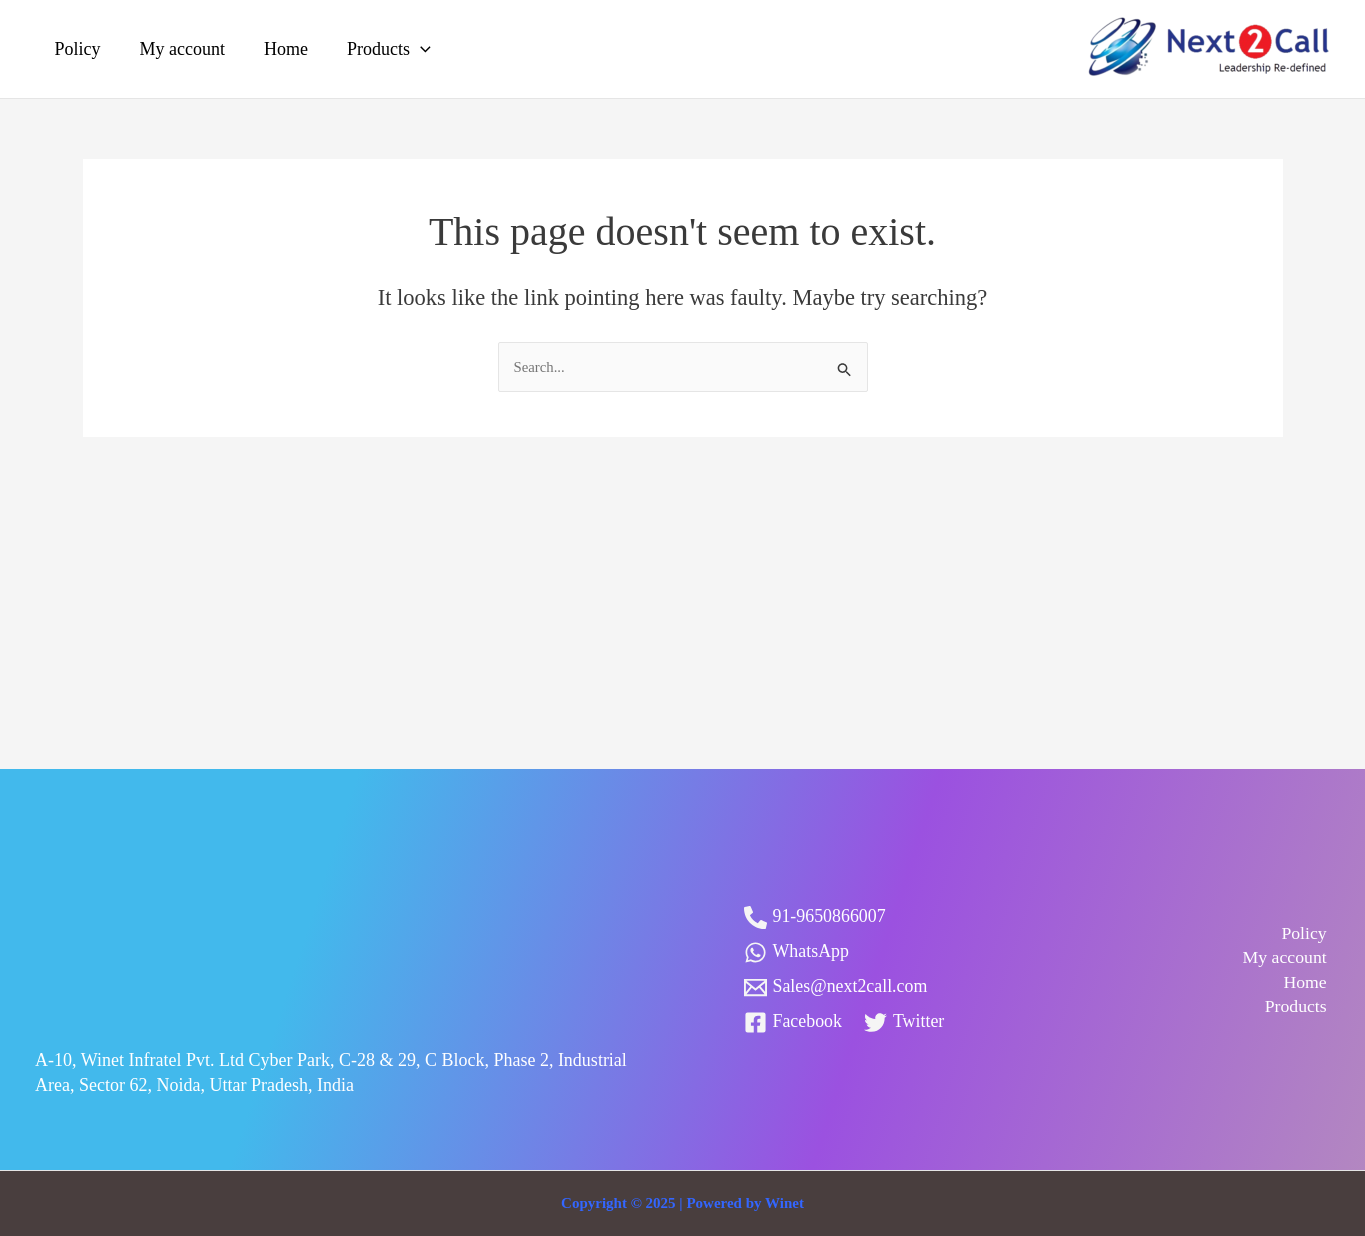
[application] (410, 49)
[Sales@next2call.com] (836, 987)
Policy (76, 49)
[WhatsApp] (797, 952)
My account (177, 49)
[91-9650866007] (815, 917)
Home (279, 49)
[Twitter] (904, 1022)
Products (379, 49)
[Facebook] (793, 1022)
